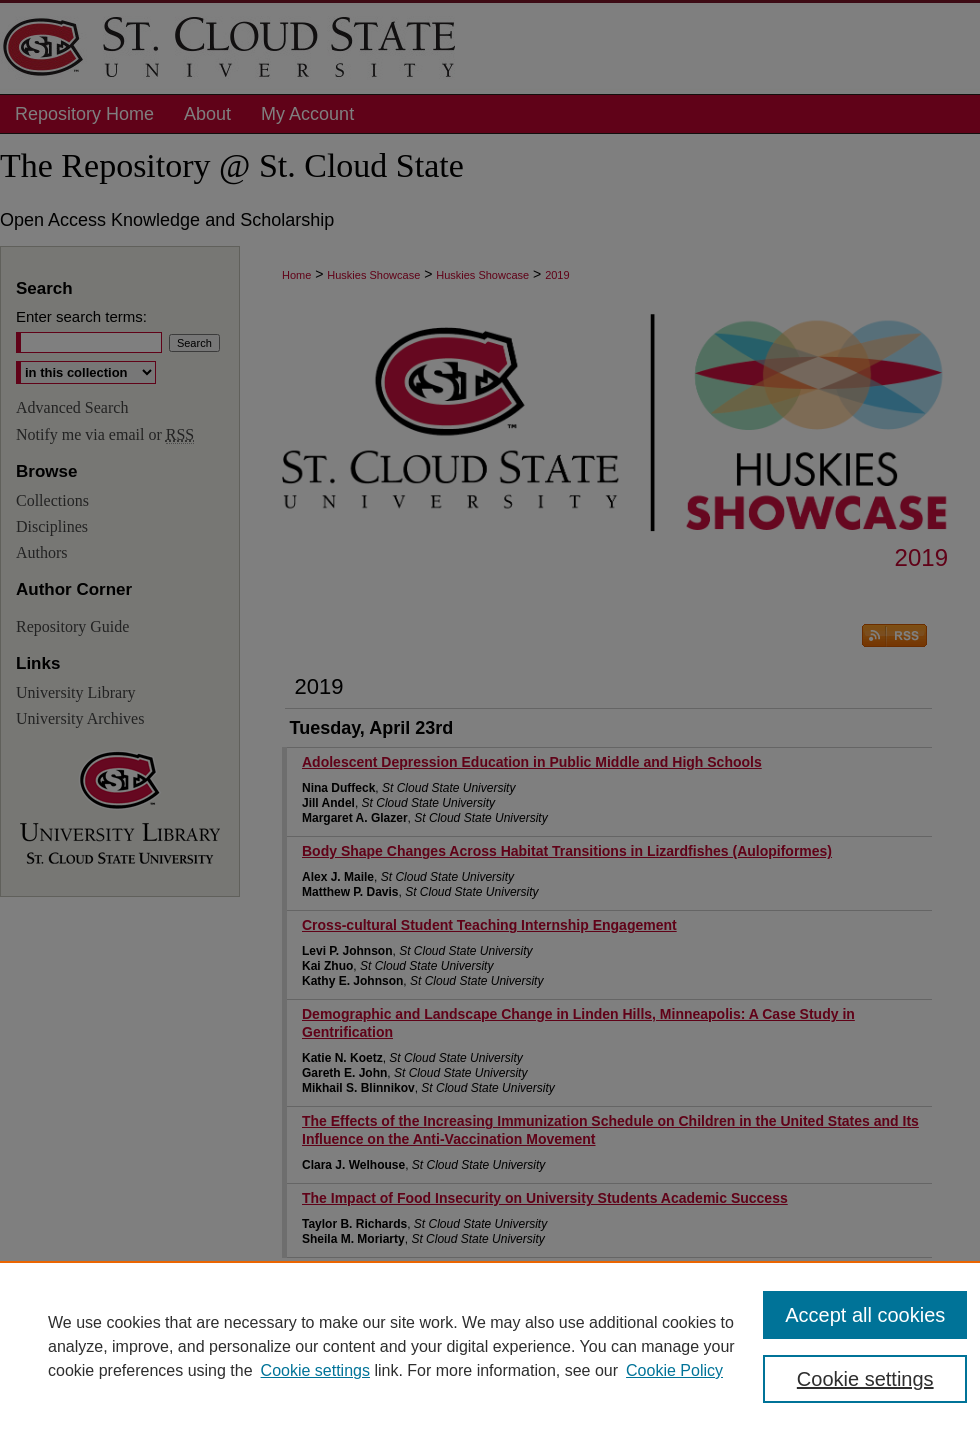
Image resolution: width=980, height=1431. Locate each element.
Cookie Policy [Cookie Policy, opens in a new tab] (674, 1370)
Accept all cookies (865, 1315)
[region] (490, 1346)
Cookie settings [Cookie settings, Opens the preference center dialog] (865, 1379)
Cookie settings (315, 1370)
